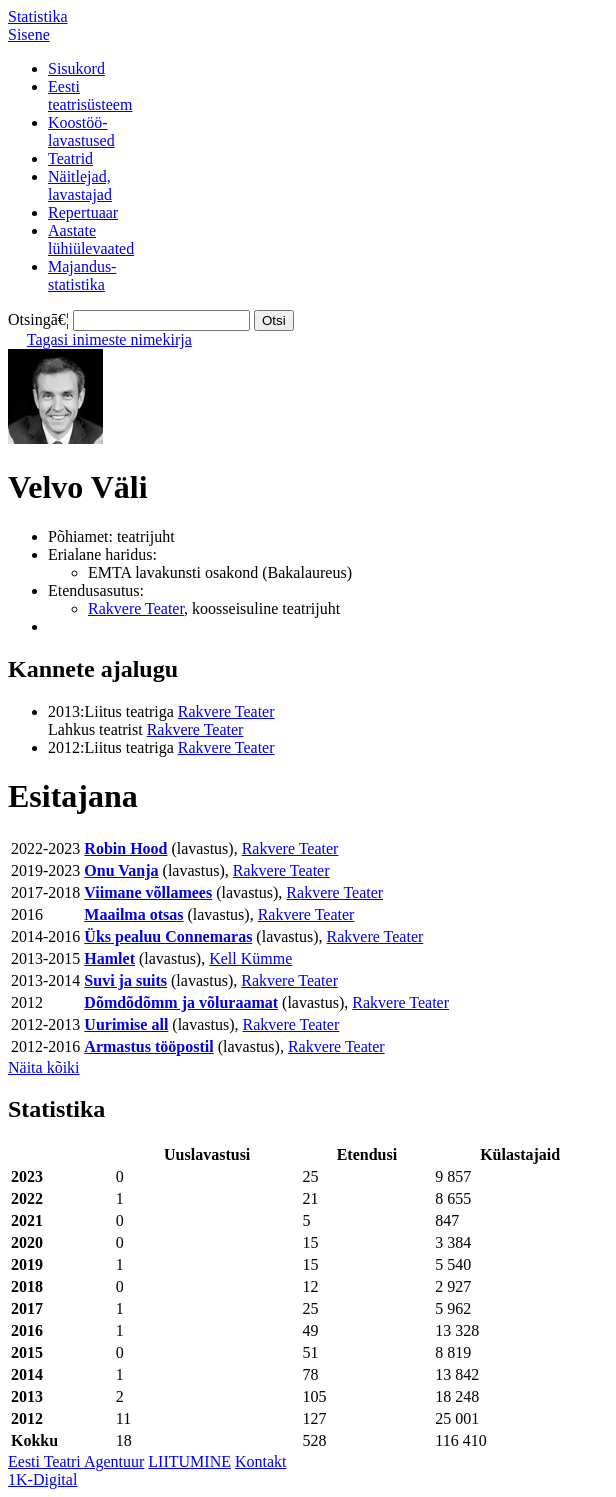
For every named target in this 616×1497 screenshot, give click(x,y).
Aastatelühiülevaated (91, 239)
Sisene (29, 34)
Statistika (38, 16)
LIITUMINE (189, 1461)
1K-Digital (42, 1479)
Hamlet (109, 958)
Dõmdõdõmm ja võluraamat (181, 1002)
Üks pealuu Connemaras (168, 936)
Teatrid (70, 158)
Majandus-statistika (82, 275)
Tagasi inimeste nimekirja (109, 339)
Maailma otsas (133, 914)
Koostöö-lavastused (81, 131)
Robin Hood (125, 848)
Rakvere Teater (136, 608)
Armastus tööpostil (148, 1046)
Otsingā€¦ (38, 319)
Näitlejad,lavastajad (80, 185)
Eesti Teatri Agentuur (76, 1461)
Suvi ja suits (125, 980)
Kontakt (261, 1461)
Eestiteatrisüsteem (90, 95)
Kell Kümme (250, 958)
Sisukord (76, 68)
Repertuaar (83, 212)
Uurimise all (126, 1024)
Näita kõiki (44, 1067)
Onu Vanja (121, 870)
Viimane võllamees (148, 892)
